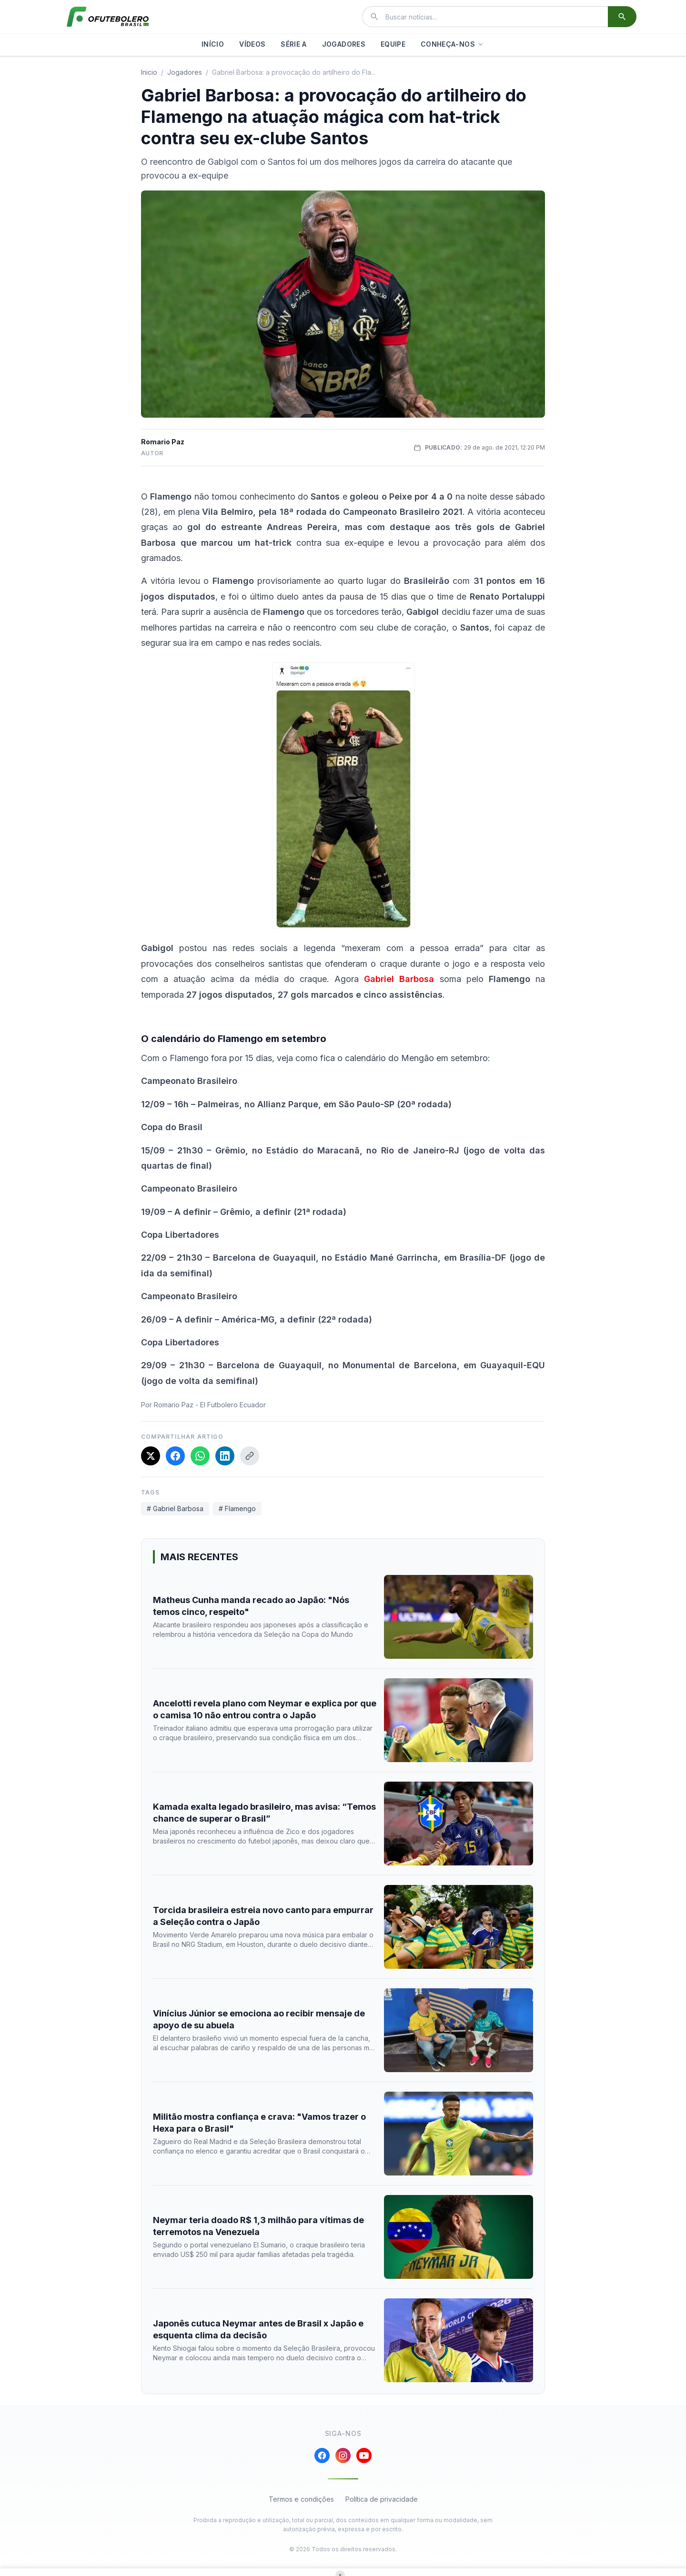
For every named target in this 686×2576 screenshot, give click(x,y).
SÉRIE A (293, 44)
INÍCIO (213, 44)
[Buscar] (622, 16)
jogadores (184, 72)
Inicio (149, 72)
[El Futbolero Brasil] (108, 17)
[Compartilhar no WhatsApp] (200, 1455)
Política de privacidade (381, 2499)
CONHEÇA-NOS (452, 44)
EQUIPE (393, 44)
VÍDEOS (252, 44)
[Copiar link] (249, 1455)
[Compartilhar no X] (150, 1455)
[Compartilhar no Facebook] (175, 1455)
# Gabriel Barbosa (175, 1508)
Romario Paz (162, 442)
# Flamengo (237, 1508)
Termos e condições (301, 2499)
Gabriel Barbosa (399, 979)
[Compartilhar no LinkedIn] (224, 1455)
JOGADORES (343, 44)
